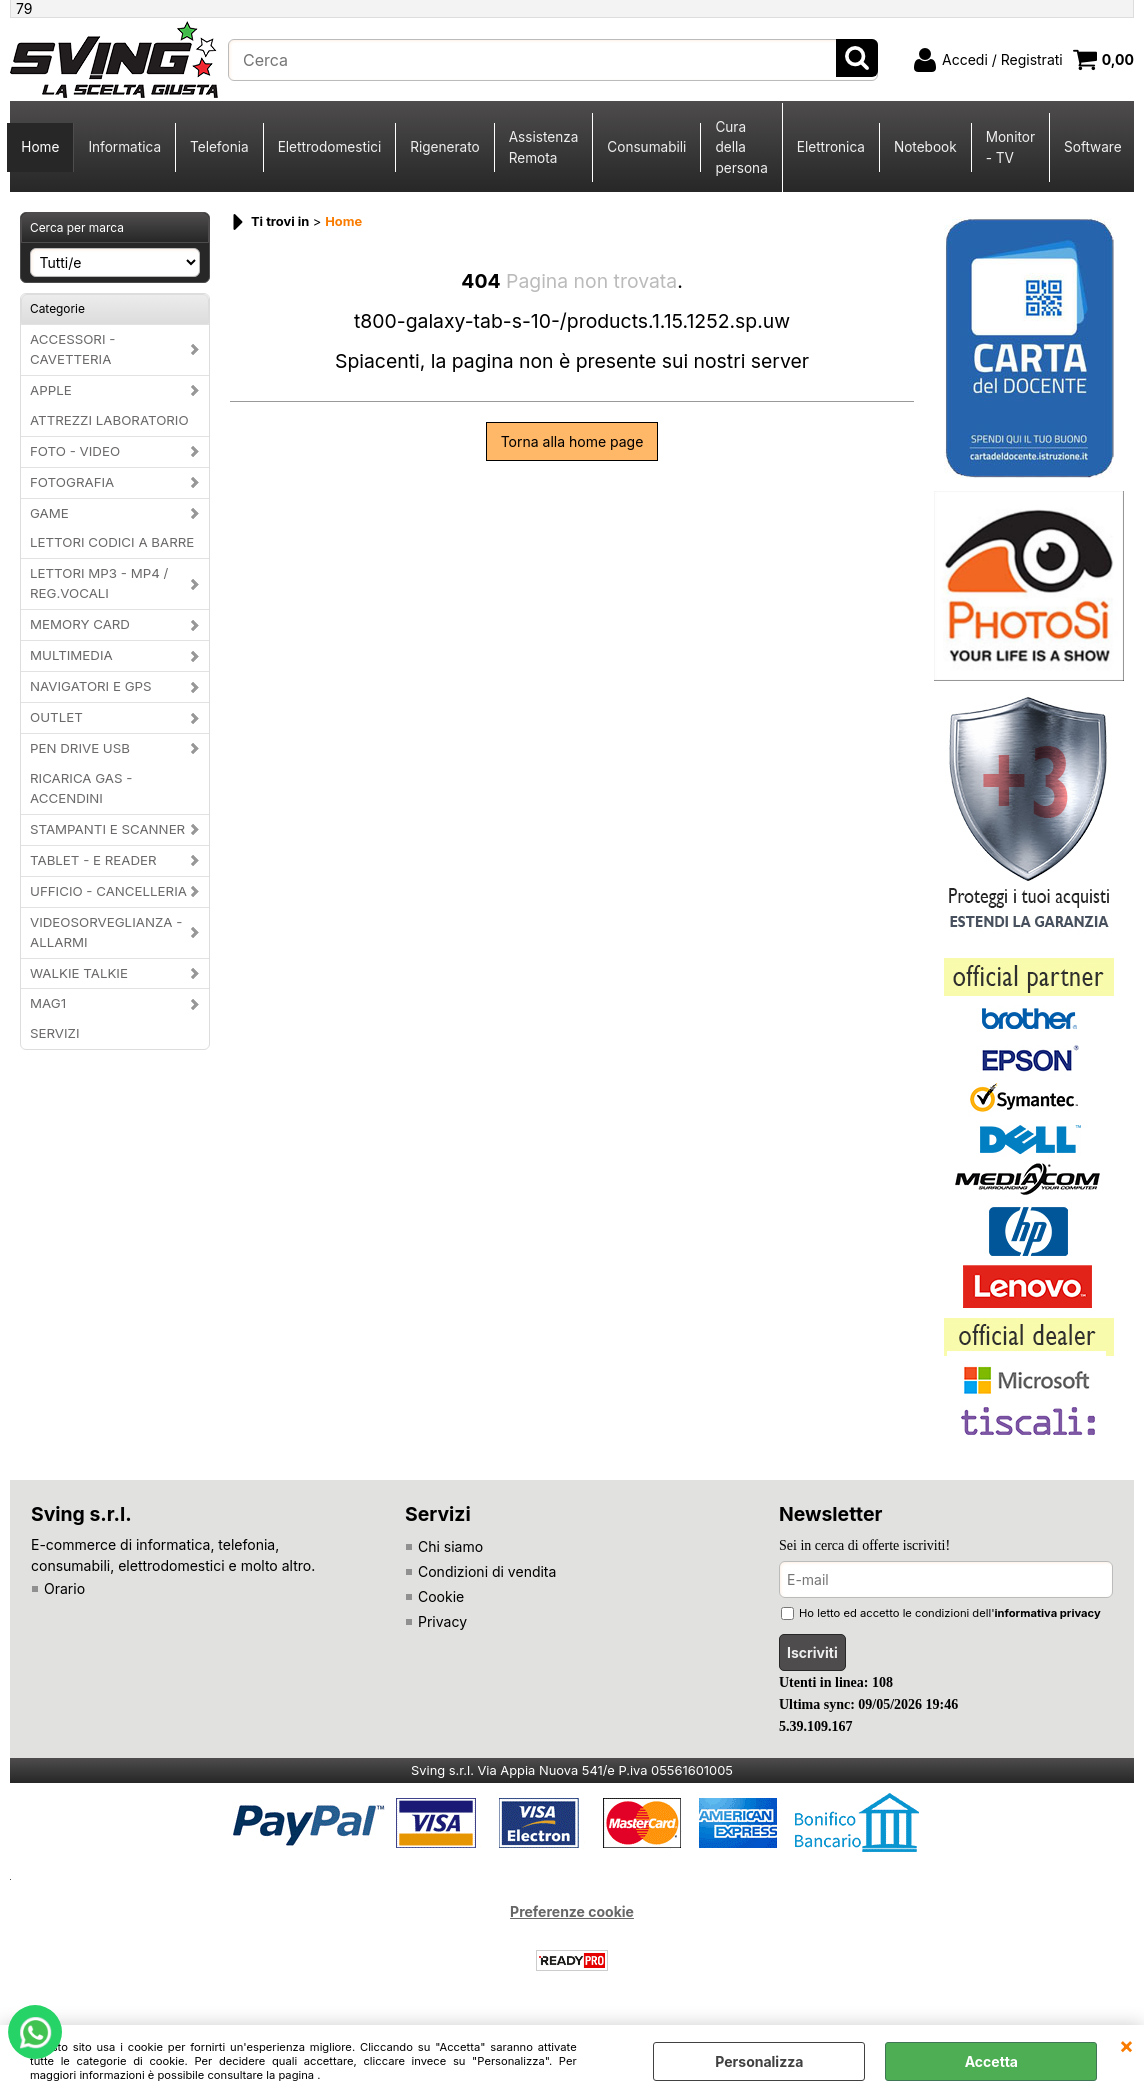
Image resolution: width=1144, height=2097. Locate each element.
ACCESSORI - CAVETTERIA (72, 349)
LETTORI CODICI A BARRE (112, 542)
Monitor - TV (1010, 147)
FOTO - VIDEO (75, 451)
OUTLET (56, 717)
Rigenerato (444, 147)
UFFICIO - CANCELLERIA (108, 891)
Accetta (991, 2061)
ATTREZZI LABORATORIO (109, 420)
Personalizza (759, 2061)
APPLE (51, 390)
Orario (64, 1588)
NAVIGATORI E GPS (91, 686)
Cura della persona (741, 147)
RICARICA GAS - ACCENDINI (81, 788)
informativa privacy (1048, 1613)
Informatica (124, 147)
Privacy (442, 1621)
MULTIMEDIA (71, 655)
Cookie (441, 1596)
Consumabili (646, 147)
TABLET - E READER (93, 860)
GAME (49, 513)
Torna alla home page (572, 441)
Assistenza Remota (544, 147)
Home (40, 147)
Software (1093, 147)
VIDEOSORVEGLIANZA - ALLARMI (106, 932)
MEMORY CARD (80, 624)
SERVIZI (55, 1033)
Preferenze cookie (572, 1911)
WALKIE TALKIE (79, 973)
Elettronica (831, 147)
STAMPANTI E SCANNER (107, 829)
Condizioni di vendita (487, 1571)
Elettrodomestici (330, 147)
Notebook (925, 147)
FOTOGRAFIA (72, 482)
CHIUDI (1126, 2045)
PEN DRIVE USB (80, 748)
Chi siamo (450, 1546)
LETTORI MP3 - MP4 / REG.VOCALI (99, 583)
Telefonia (219, 147)
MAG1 (48, 1003)
